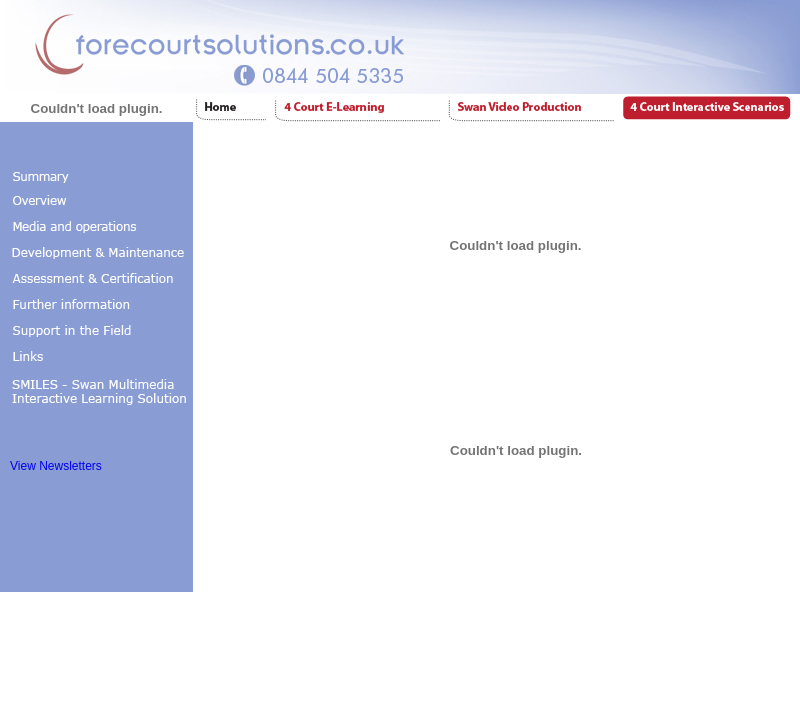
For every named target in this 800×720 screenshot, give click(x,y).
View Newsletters (56, 466)
